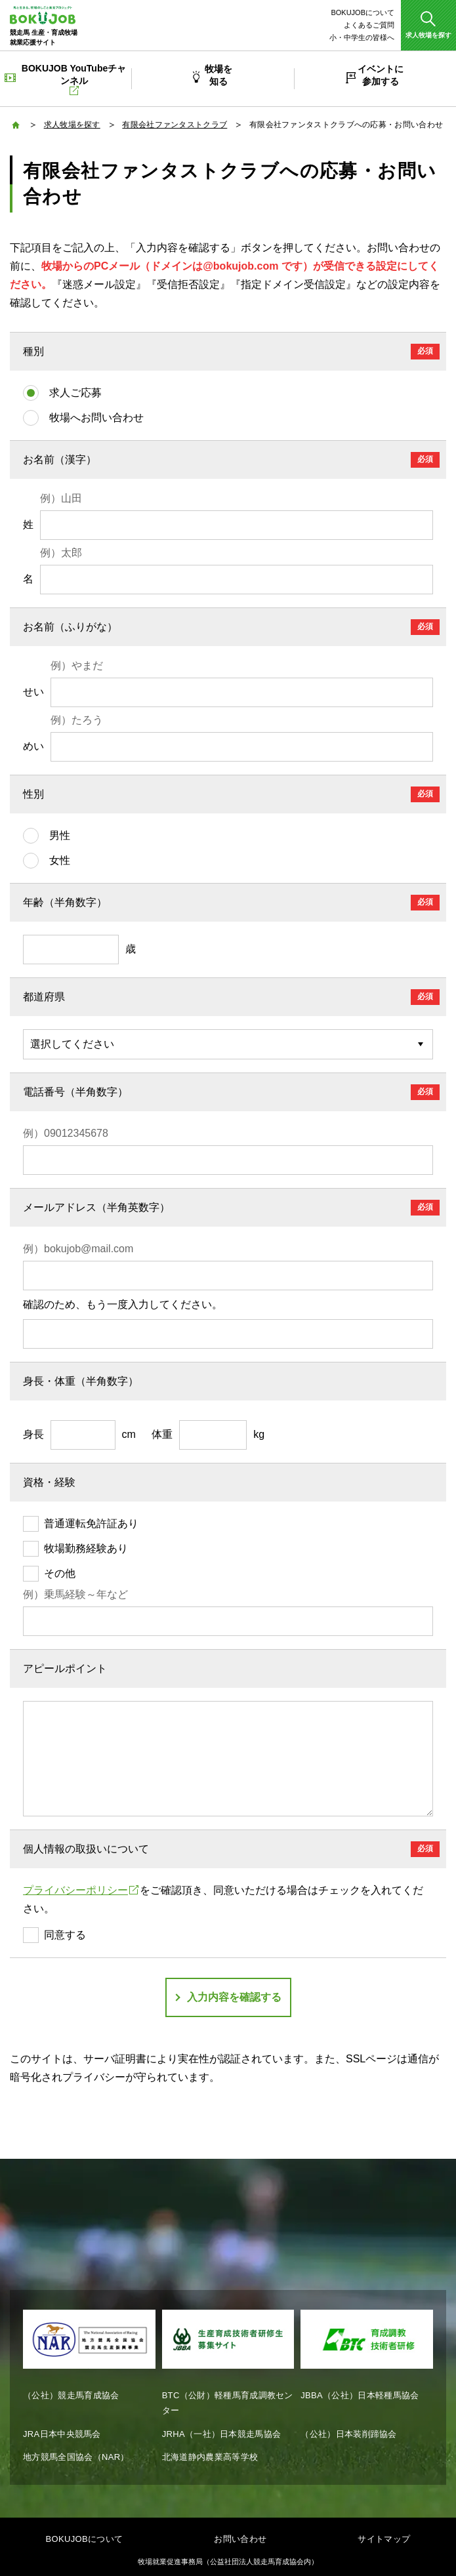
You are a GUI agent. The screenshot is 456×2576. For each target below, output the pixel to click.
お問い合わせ (240, 2539)
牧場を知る (218, 75)
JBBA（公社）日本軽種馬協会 (360, 2395)
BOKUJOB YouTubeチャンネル (74, 79)
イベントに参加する (381, 75)
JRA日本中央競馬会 (62, 2434)
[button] (428, 25)
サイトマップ (384, 2539)
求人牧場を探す (72, 124)
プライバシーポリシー (80, 1890)
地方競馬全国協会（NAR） (76, 2457)
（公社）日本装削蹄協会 (349, 2434)
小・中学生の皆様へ (361, 37)
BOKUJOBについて (362, 12)
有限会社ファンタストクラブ (174, 124)
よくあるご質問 (369, 25)
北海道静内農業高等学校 (210, 2457)
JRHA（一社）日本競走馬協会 (221, 2434)
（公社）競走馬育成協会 (71, 2395)
